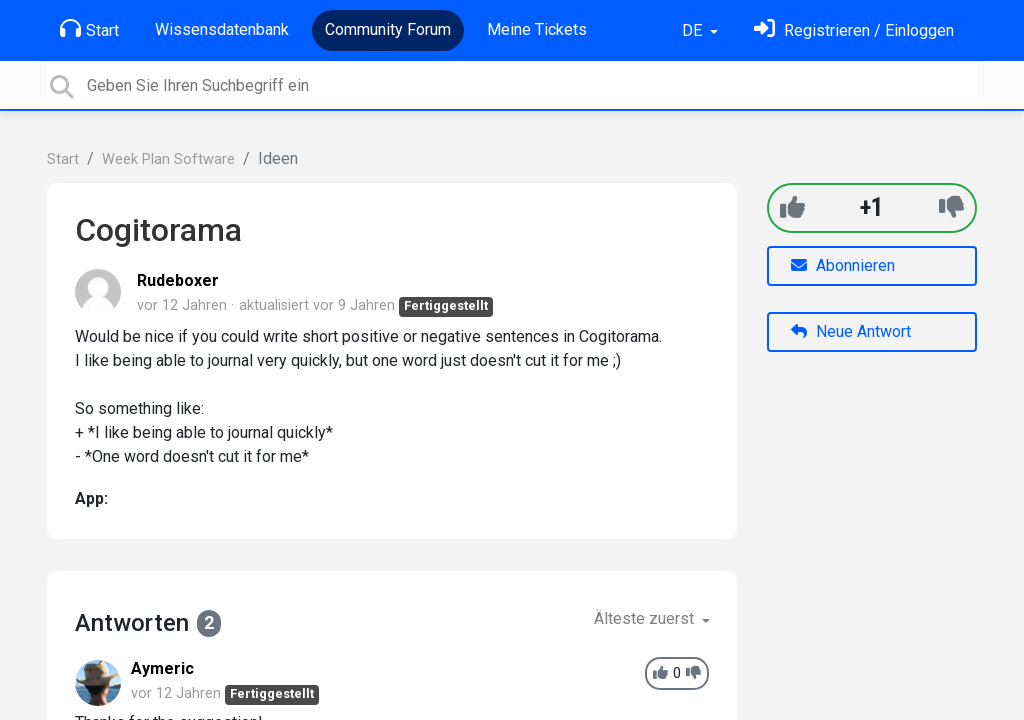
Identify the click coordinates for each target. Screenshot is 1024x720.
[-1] (951, 207)
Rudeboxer (178, 280)
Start (89, 29)
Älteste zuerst (646, 618)
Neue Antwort (851, 331)
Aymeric (162, 668)
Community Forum (388, 29)
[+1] (792, 207)
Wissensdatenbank (222, 29)
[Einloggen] (854, 30)
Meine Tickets (537, 29)
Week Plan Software (168, 159)
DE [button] (694, 30)
